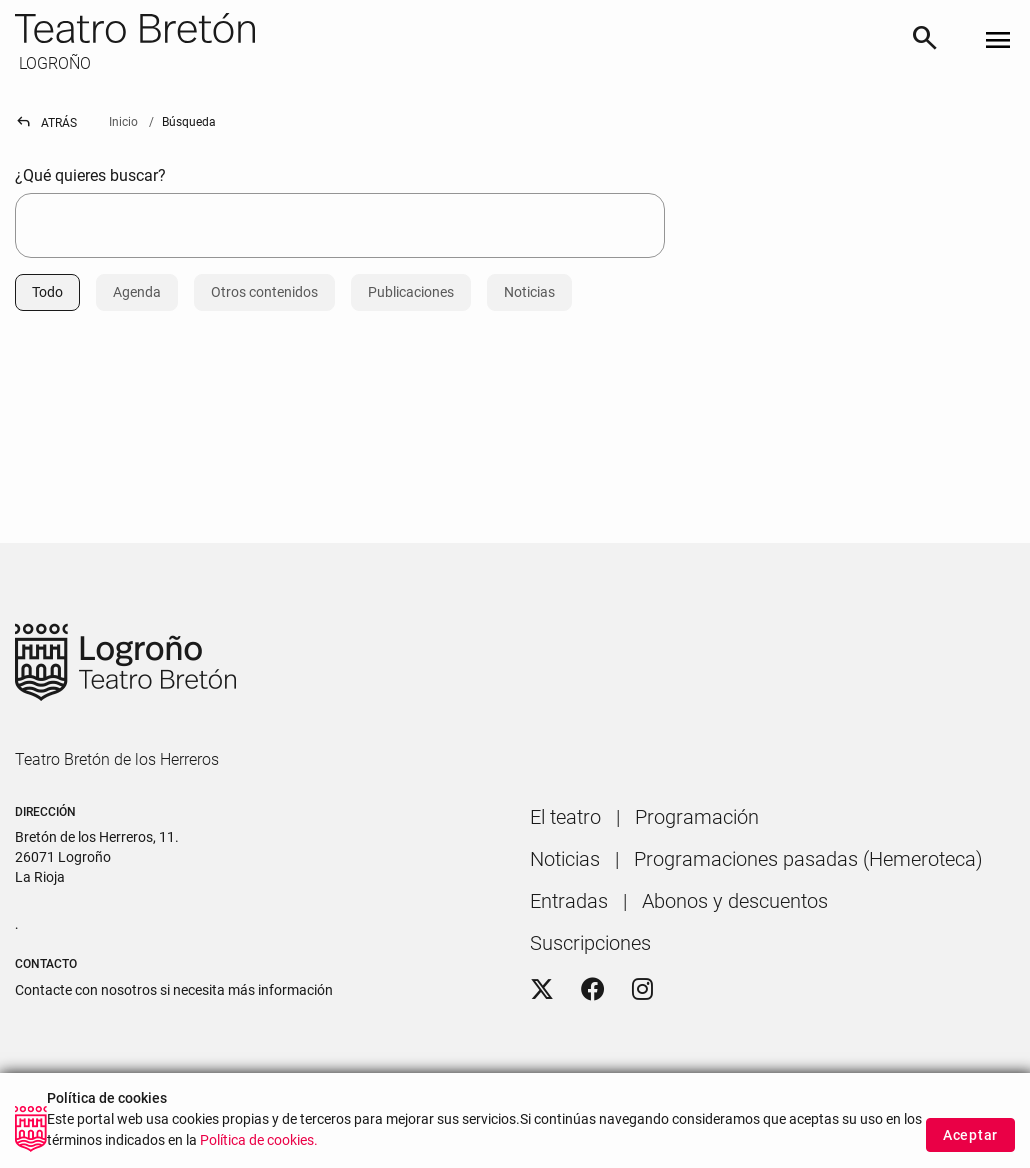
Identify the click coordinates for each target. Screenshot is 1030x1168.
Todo (47, 292)
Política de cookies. (259, 1156)
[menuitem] (565, 817)
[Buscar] (925, 41)
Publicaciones (411, 292)
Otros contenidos (264, 292)
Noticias (529, 292)
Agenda (137, 292)
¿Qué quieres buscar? (90, 175)
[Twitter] (542, 990)
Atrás (46, 123)
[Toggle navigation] (998, 41)
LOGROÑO (53, 63)
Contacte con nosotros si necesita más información (174, 990)
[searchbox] (340, 225)
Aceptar (970, 1150)
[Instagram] (642, 990)
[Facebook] (593, 990)
